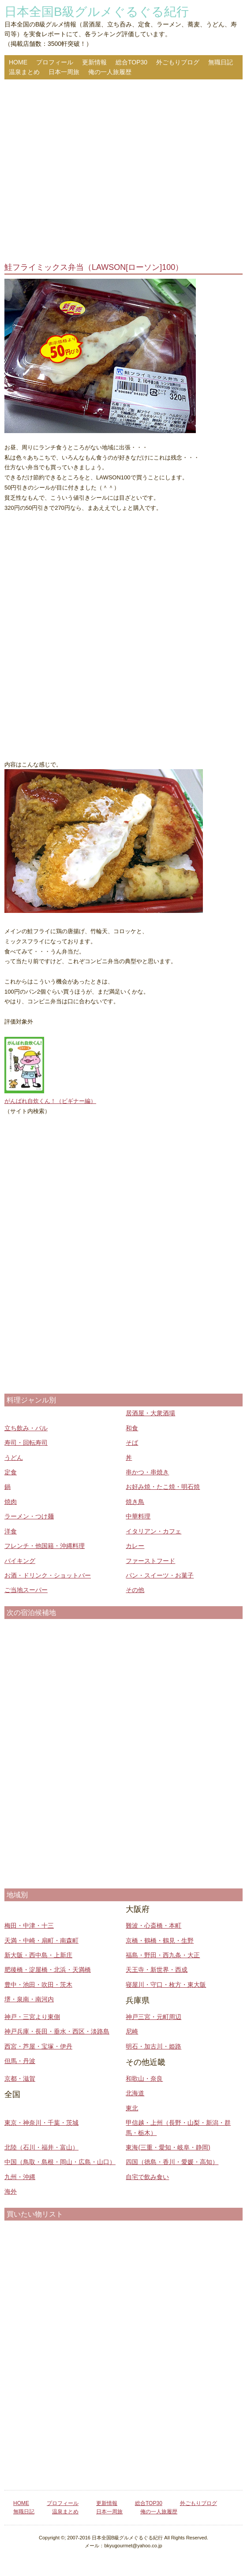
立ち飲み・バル (26, 1428)
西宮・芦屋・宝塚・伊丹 (38, 2046)
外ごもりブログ (177, 62)
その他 (135, 1589)
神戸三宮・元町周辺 (153, 2016)
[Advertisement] (123, 171)
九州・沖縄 (19, 2176)
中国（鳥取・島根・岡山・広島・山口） (60, 2161)
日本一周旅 (64, 71)
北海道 (135, 2093)
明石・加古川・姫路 (153, 2046)
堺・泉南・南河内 (29, 1999)
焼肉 (10, 1501)
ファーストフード (150, 1560)
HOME (18, 62)
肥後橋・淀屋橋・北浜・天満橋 (47, 1969)
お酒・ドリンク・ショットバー (47, 1575)
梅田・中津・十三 (29, 1925)
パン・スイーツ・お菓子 (160, 1575)
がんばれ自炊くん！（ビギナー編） (50, 1101)
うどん (13, 1457)
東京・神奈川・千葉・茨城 (41, 2122)
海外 (10, 2191)
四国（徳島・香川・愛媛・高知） (172, 2161)
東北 (132, 2108)
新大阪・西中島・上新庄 (38, 1955)
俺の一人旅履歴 (109, 71)
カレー (135, 1545)
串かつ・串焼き (147, 1472)
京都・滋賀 (19, 2078)
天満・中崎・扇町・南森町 (41, 1940)
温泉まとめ (24, 71)
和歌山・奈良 (144, 2078)
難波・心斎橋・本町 (153, 1925)
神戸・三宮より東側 (32, 2016)
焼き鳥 (135, 1501)
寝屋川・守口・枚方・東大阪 (166, 1984)
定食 (10, 1472)
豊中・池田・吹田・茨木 (38, 1984)
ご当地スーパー (26, 1589)
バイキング (19, 1560)
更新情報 (94, 62)
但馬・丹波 (19, 2060)
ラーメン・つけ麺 (29, 1516)
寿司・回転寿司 (26, 1442)
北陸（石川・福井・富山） (41, 2147)
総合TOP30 (131, 62)
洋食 (10, 1531)
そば (132, 1442)
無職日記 (220, 62)
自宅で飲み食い (147, 2176)
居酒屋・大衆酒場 (150, 1413)
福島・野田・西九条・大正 (163, 1955)
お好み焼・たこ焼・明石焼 (163, 1486)
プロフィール (54, 62)
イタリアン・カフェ (153, 1531)
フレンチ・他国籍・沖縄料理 (44, 1545)
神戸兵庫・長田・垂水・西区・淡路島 (56, 2031)
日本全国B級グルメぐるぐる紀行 (96, 12)
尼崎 (132, 2031)
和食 (132, 1428)
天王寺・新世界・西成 (156, 1969)
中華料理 (138, 1516)
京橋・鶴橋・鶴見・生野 (160, 1940)
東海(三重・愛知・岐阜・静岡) (168, 2147)
